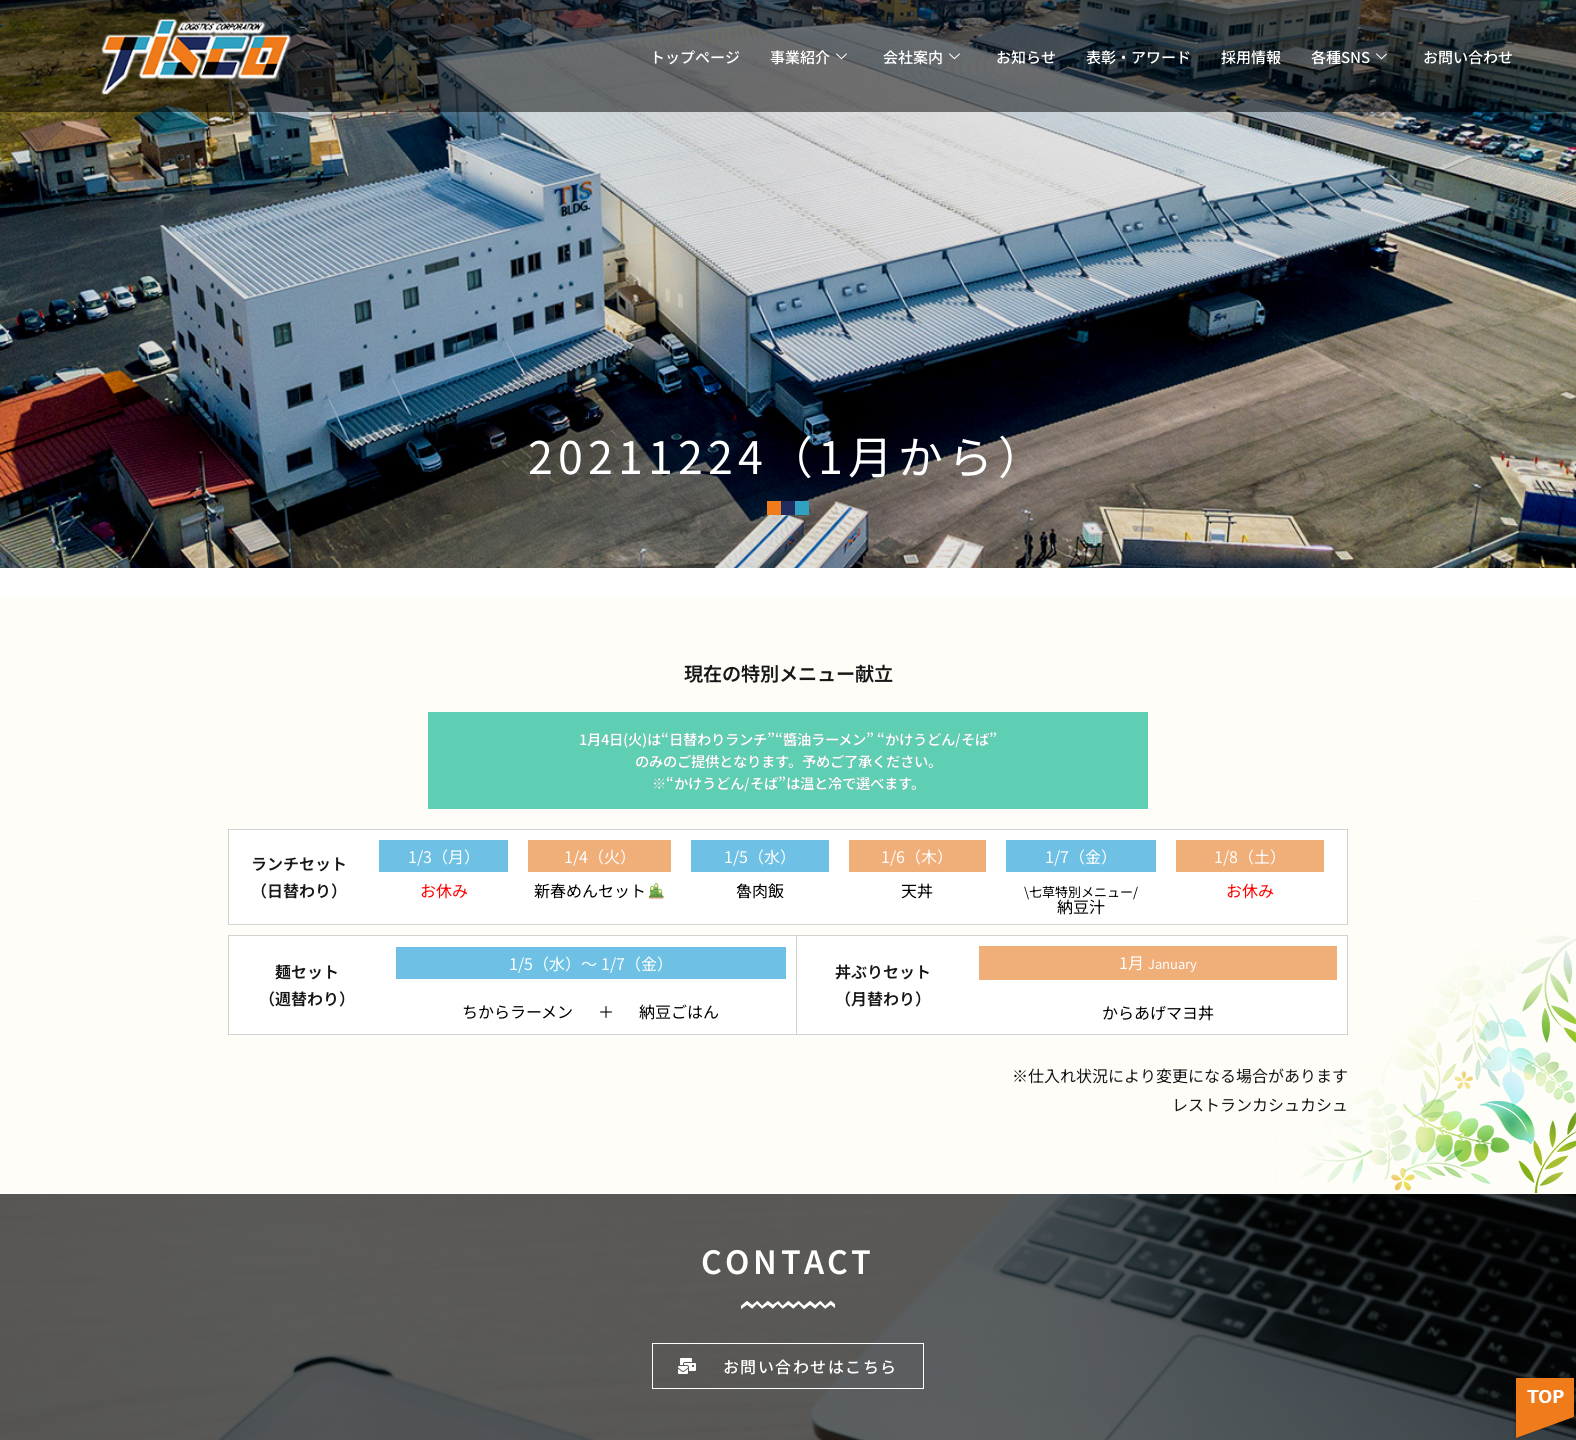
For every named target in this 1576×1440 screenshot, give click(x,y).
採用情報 (1251, 56)
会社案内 (921, 56)
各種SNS (1349, 56)
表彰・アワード (1138, 56)
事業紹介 (808, 56)
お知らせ (1026, 56)
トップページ (695, 56)
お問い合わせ (1468, 56)
